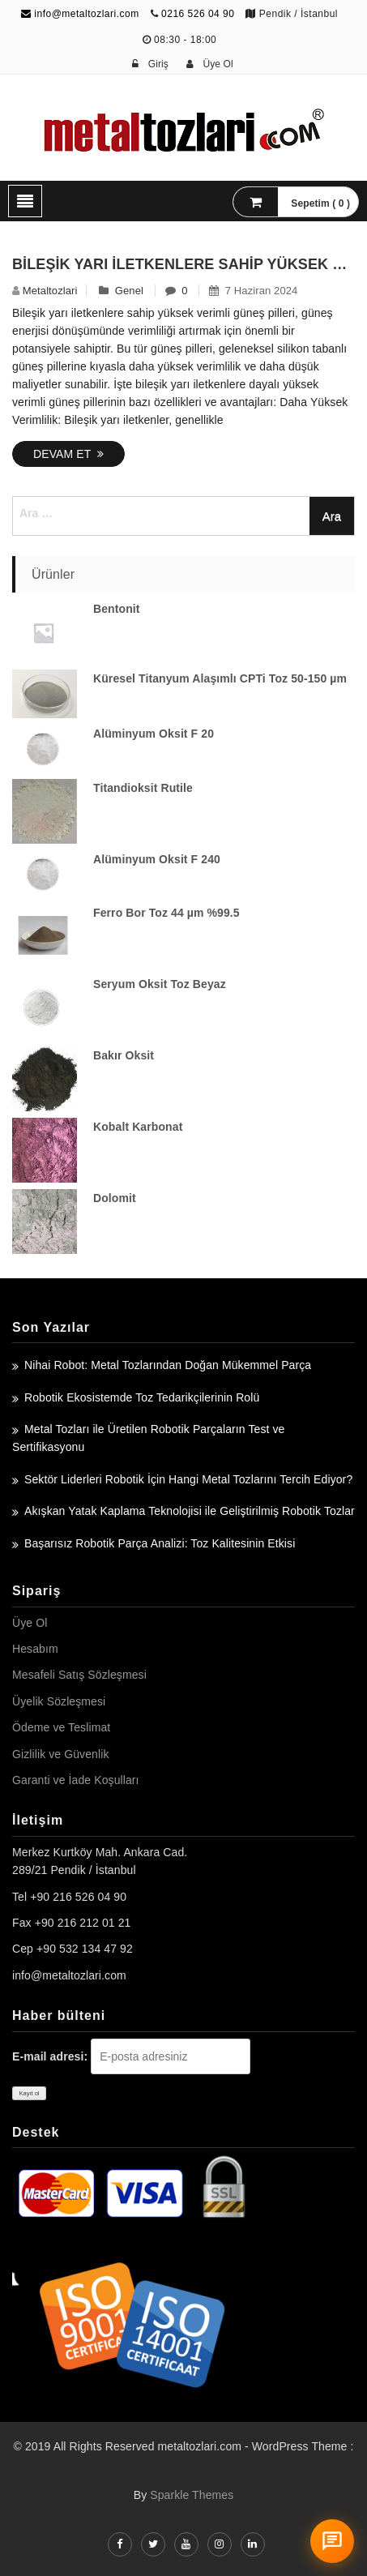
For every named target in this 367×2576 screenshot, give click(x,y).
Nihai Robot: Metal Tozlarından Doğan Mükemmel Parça (167, 1365)
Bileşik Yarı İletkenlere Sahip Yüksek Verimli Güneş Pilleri (183, 264)
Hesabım (35, 1648)
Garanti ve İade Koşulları (75, 1780)
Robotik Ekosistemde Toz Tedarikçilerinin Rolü (141, 1397)
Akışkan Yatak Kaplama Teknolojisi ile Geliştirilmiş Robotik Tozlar (189, 1510)
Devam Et (68, 453)
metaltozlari (50, 291)
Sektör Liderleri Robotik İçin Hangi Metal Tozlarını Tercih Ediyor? (188, 1479)
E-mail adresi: (49, 2056)
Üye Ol (29, 1622)
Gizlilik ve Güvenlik (60, 1754)
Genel (129, 291)
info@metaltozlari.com (80, 13)
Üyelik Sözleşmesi (58, 1701)
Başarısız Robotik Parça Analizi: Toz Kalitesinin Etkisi (159, 1543)
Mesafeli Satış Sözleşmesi (79, 1674)
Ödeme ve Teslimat (61, 1727)
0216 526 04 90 (197, 13)
